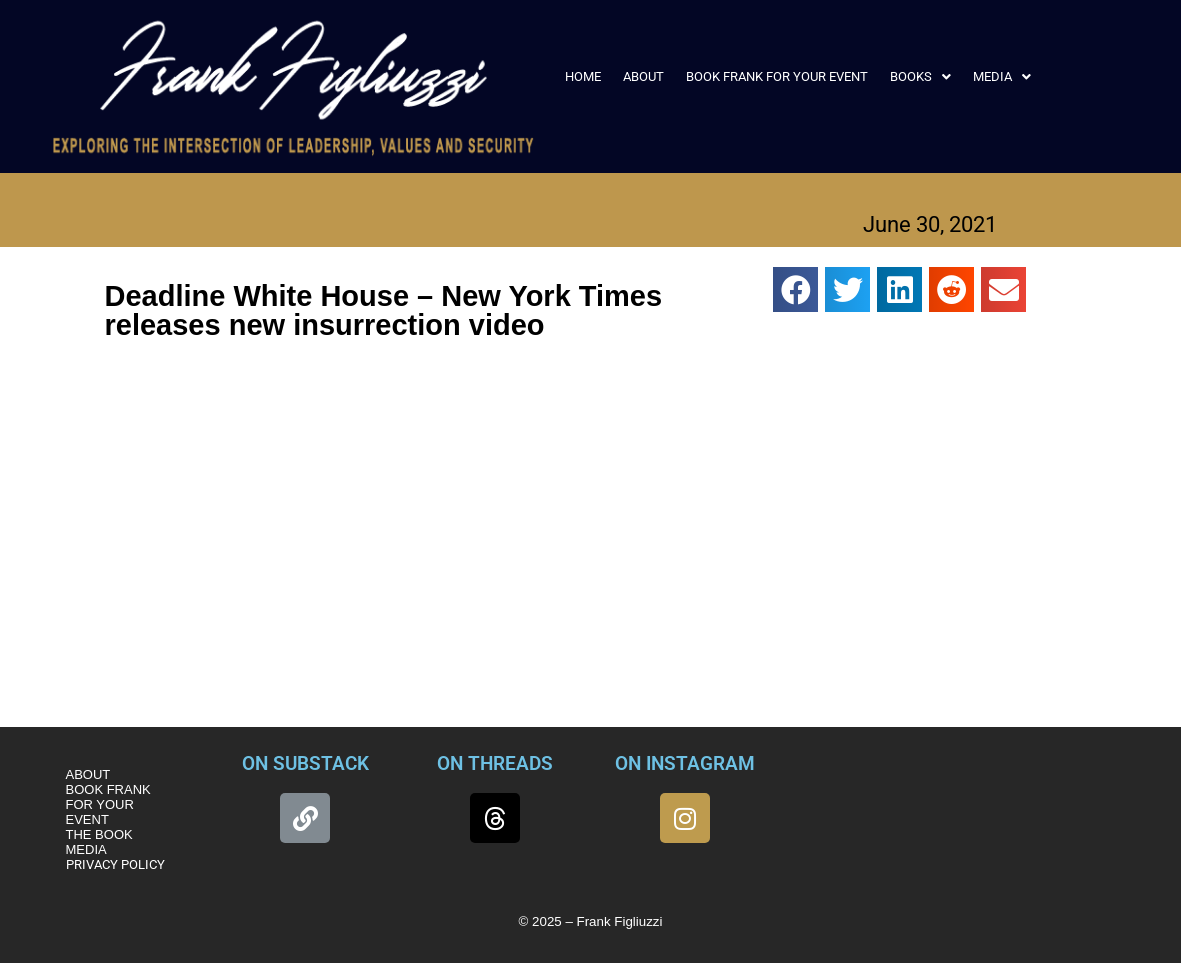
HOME (583, 76)
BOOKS (920, 76)
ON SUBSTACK (305, 763)
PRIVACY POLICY (115, 864)
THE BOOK (99, 834)
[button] (920, 76)
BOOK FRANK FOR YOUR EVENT (777, 76)
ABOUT (643, 76)
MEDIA (1002, 76)
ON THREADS (495, 763)
